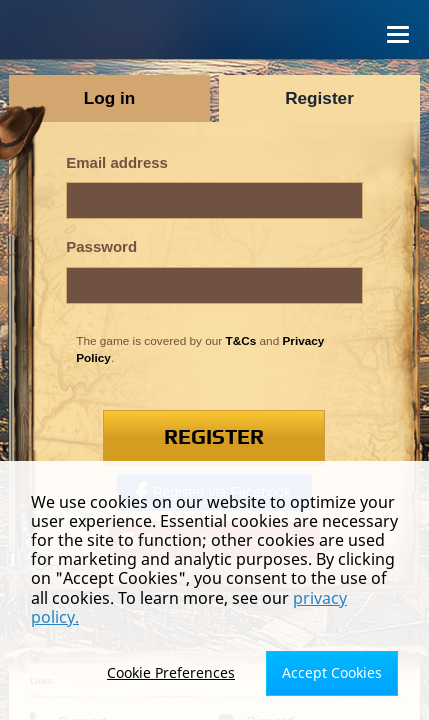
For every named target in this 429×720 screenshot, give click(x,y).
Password (101, 246)
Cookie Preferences (171, 672)
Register (214, 437)
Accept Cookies (332, 672)
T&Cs (241, 340)
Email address (117, 162)
